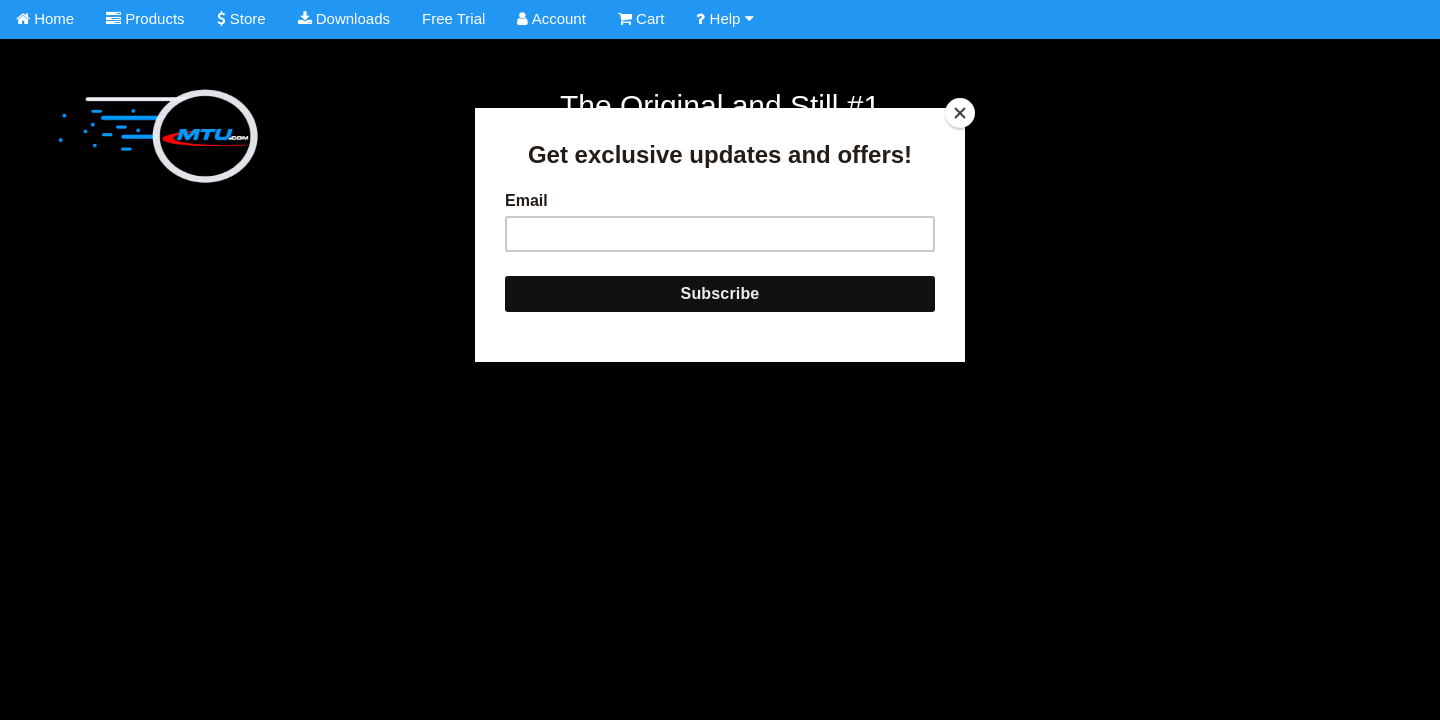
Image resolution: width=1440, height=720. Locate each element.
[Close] (960, 113)
